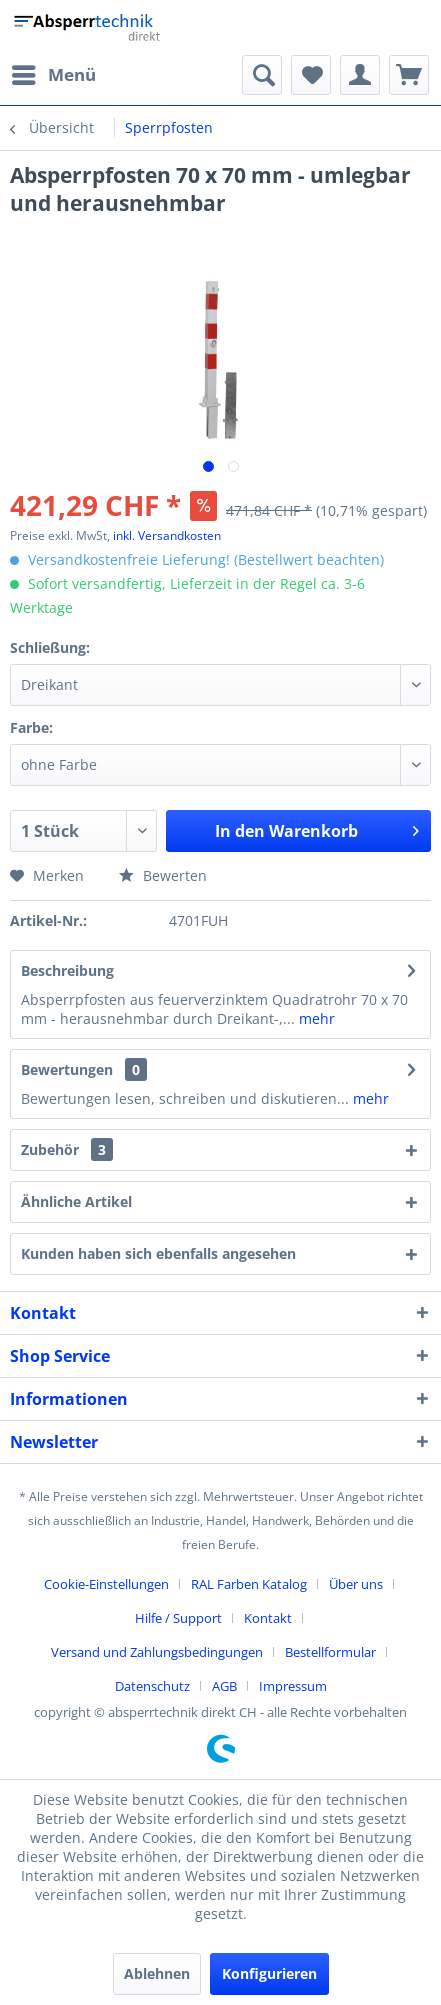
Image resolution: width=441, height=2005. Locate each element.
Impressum (293, 1686)
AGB (224, 1686)
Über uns (356, 1584)
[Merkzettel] (311, 75)
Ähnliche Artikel (76, 1201)
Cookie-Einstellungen (106, 1584)
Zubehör (67, 1149)
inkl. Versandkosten (167, 535)
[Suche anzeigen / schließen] (262, 75)
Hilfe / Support (178, 1618)
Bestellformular (330, 1652)
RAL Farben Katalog (249, 1584)
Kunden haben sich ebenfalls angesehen (158, 1253)
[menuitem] (53, 75)
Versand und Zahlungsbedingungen (157, 1652)
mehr (315, 1018)
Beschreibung (67, 970)
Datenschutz (152, 1686)
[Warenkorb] (409, 75)
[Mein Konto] (360, 75)
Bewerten (163, 875)
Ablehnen (157, 1973)
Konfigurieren (269, 1973)
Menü (54, 72)
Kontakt (268, 1618)
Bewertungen (67, 1069)
